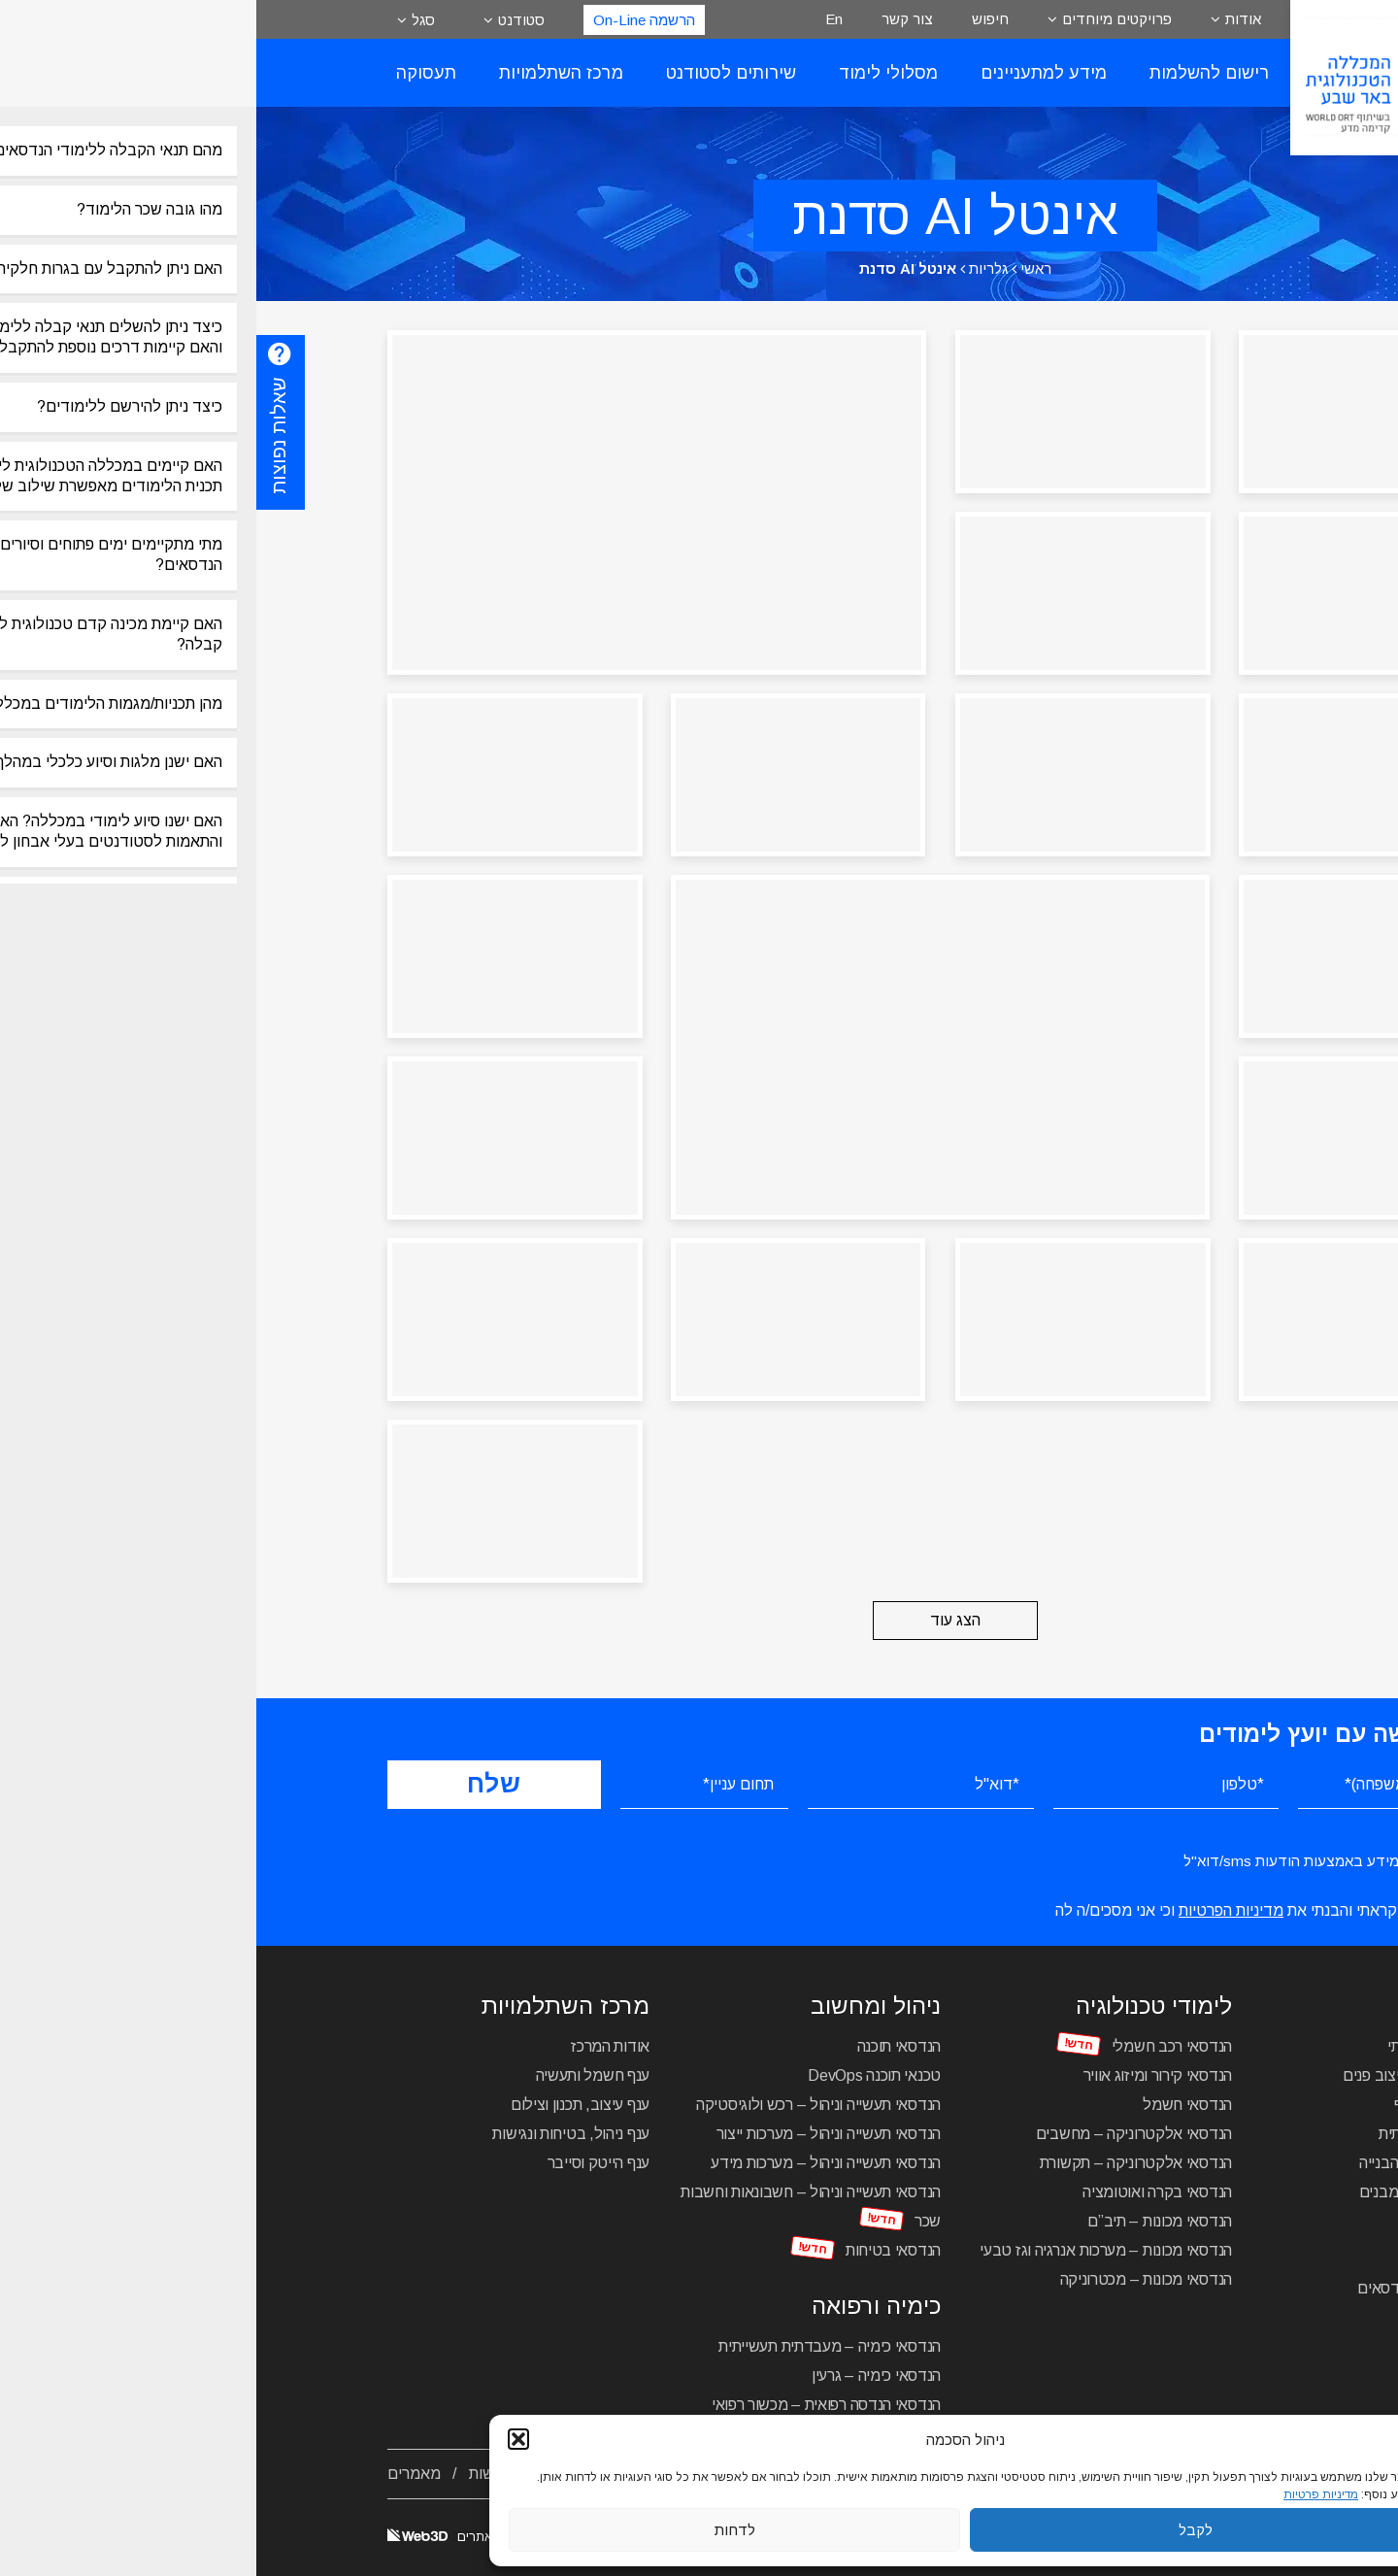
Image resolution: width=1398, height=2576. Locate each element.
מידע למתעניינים (787, 73)
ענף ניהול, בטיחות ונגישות (314, 2133)
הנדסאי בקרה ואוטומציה (901, 2192)
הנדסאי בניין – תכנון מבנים (1185, 2192)
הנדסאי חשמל (931, 2104)
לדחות (478, 2530)
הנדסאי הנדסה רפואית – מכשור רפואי (569, 2404)
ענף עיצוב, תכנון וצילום (323, 2104)
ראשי (779, 268)
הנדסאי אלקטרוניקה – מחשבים (878, 2133)
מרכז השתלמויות (305, 73)
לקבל (939, 2530)
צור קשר (651, 19)
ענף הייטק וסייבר (342, 2163)
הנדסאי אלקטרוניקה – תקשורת (879, 2163)
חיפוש (734, 19)
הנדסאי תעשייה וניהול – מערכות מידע (569, 2163)
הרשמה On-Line (388, 20)
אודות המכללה (1220, 2473)
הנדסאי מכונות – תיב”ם (903, 2221)
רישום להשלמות (953, 73)
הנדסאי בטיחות (636, 2250)
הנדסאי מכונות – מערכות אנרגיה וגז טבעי (849, 2250)
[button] (262, 2439)
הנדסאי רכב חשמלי (915, 2046)
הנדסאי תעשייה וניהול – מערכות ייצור (572, 2133)
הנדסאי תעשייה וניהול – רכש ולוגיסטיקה (562, 2104)
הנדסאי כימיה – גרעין (619, 2375)
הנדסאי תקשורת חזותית (1194, 2133)
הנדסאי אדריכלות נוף (1202, 2104)
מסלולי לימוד (632, 73)
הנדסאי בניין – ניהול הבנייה (1185, 2163)
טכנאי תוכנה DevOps (617, 2075)
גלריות (732, 268)
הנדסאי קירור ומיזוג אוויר (902, 2075)
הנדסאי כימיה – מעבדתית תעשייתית (573, 2346)
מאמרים (157, 2473)
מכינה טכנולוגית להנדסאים (1184, 2288)
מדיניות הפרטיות (974, 1910)
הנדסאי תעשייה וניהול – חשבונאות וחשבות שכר (554, 2206)
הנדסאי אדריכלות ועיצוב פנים (1176, 2075)
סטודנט (265, 20)
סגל (167, 20)
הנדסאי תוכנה (642, 2046)
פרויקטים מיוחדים (860, 19)
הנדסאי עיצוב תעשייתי (1199, 2046)
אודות (987, 19)
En (577, 19)
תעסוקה (170, 73)
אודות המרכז (354, 2046)
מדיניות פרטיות (1064, 2494)
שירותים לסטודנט (475, 73)
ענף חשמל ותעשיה (337, 2075)
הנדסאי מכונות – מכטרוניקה (890, 2279)
